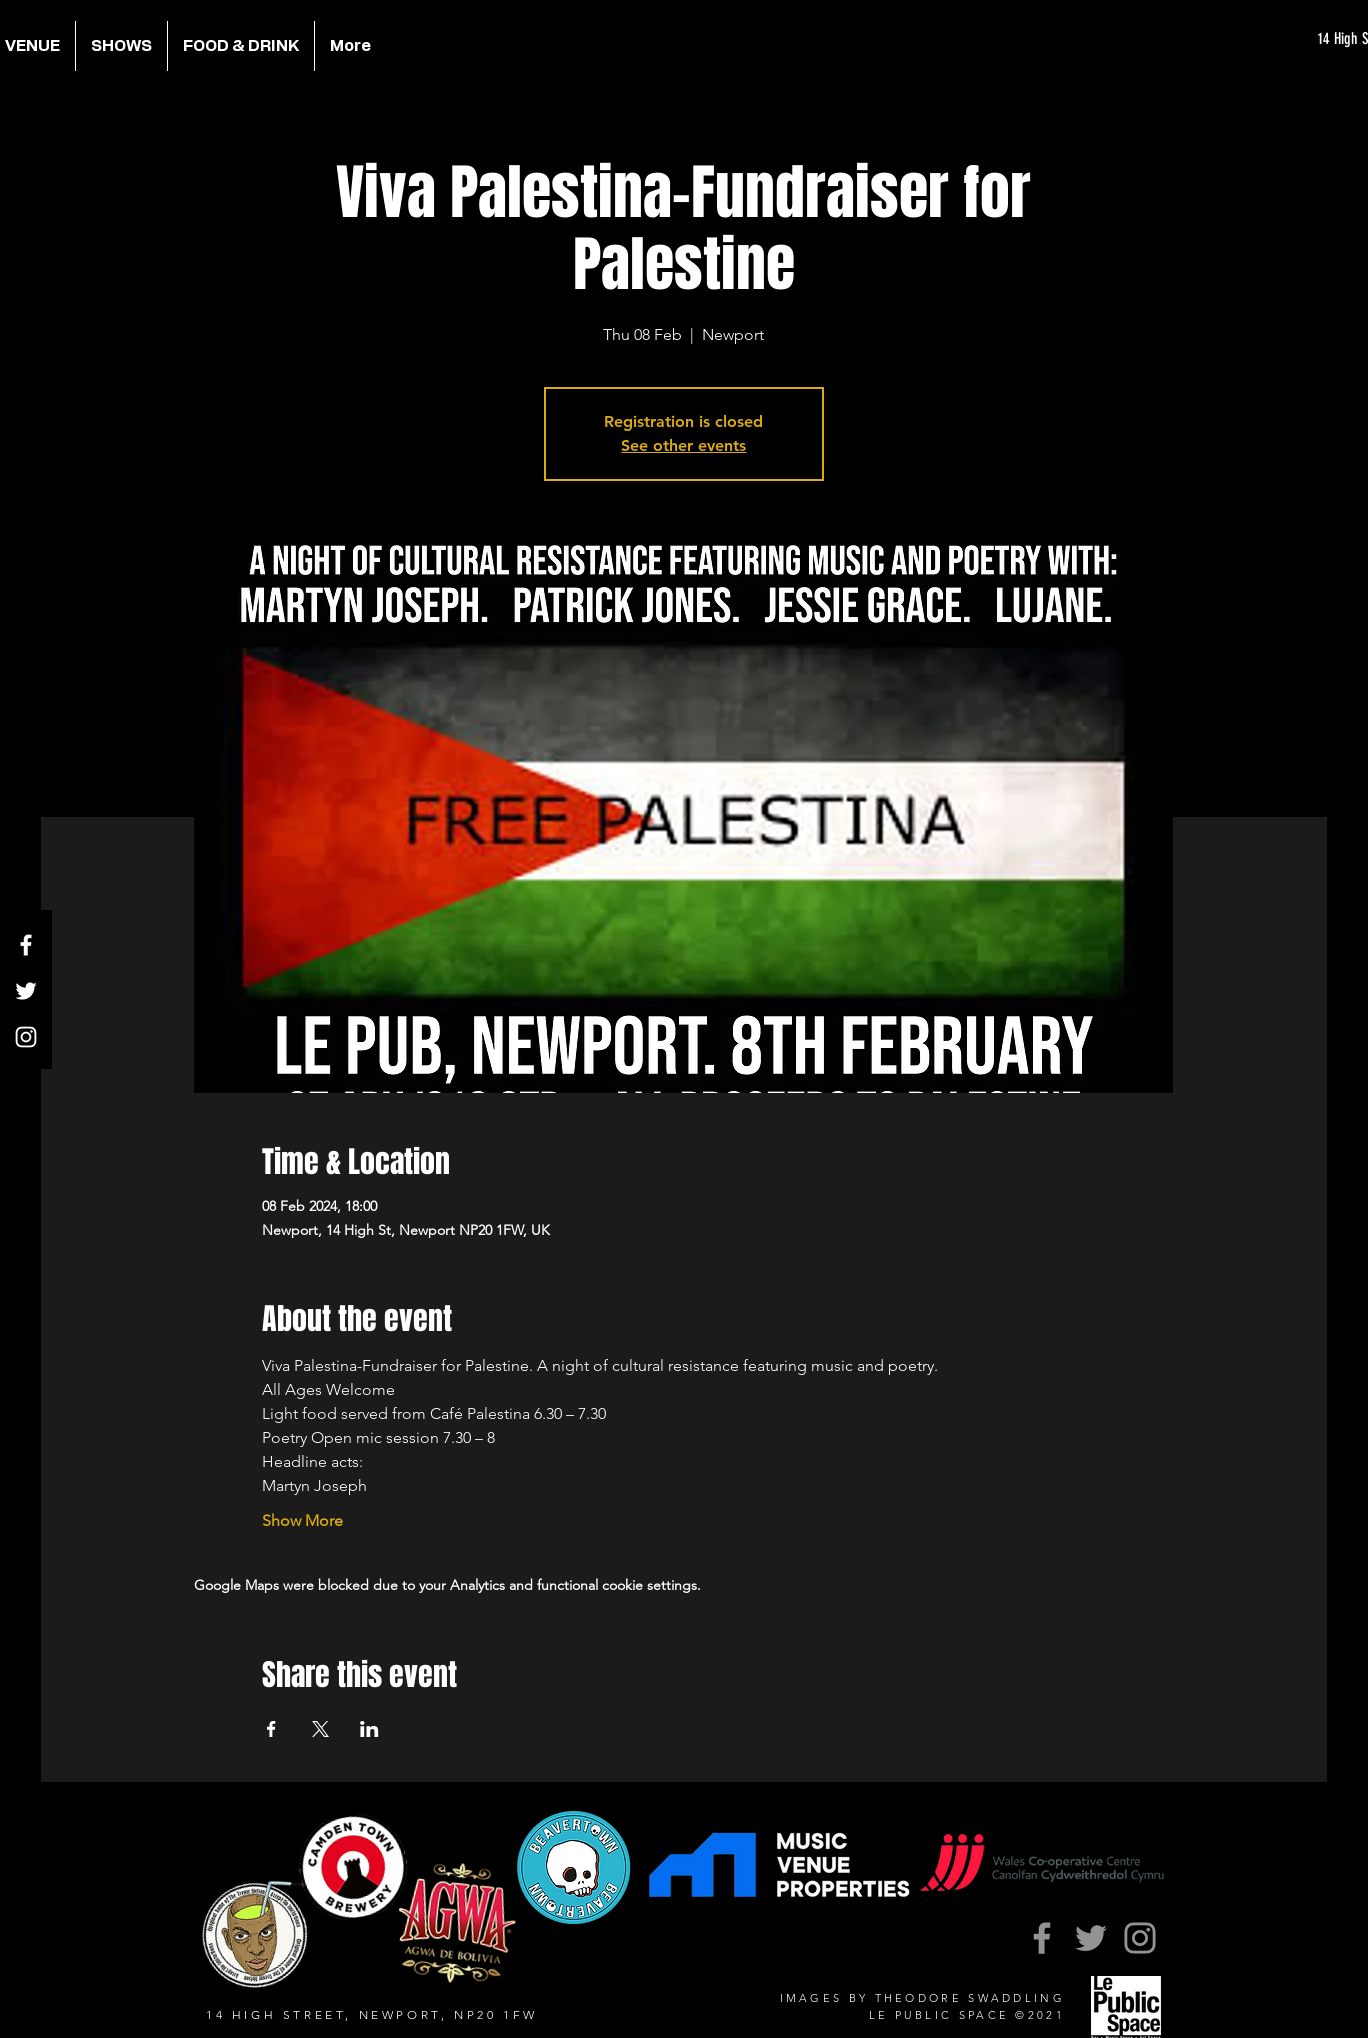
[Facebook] (26, 945)
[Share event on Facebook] (271, 1729)
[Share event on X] (320, 1729)
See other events (683, 445)
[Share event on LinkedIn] (369, 1729)
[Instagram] (26, 1037)
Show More (302, 1520)
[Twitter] (26, 991)
